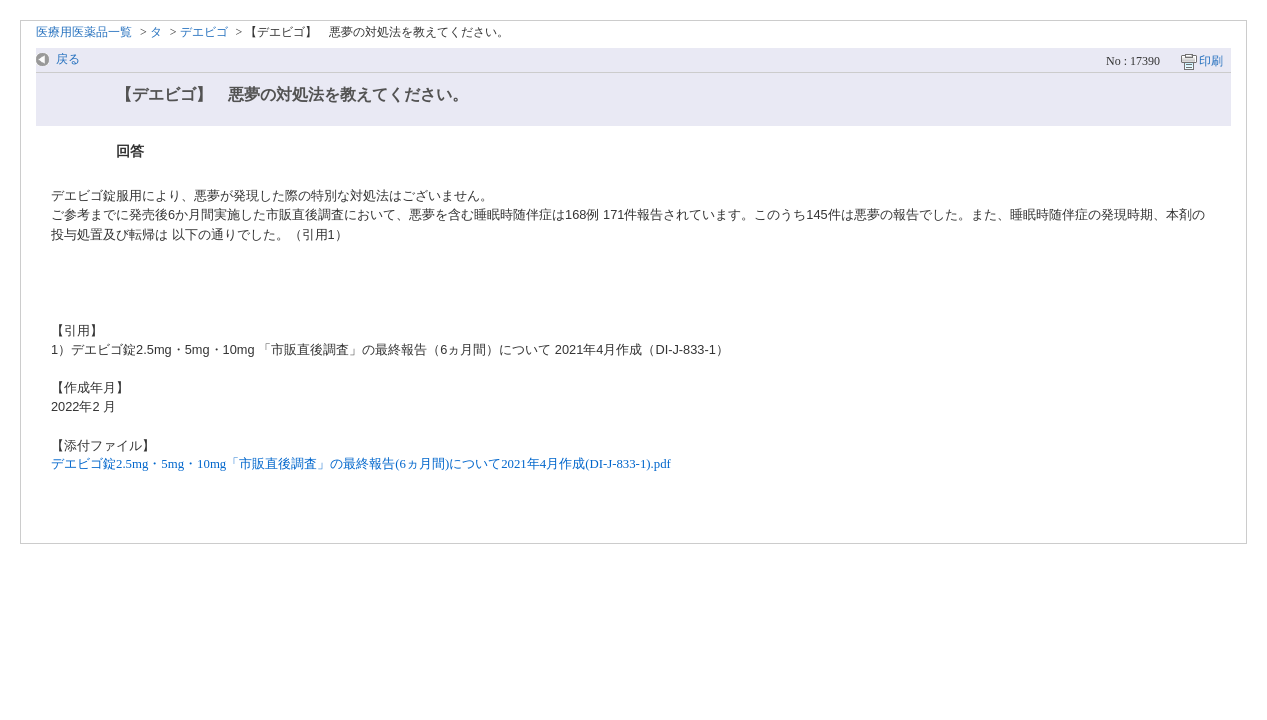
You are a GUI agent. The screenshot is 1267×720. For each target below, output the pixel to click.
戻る (68, 59)
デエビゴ (204, 32)
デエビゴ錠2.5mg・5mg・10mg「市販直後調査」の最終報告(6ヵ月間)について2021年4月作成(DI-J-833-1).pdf (361, 464)
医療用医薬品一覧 (84, 32)
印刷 (1211, 61)
